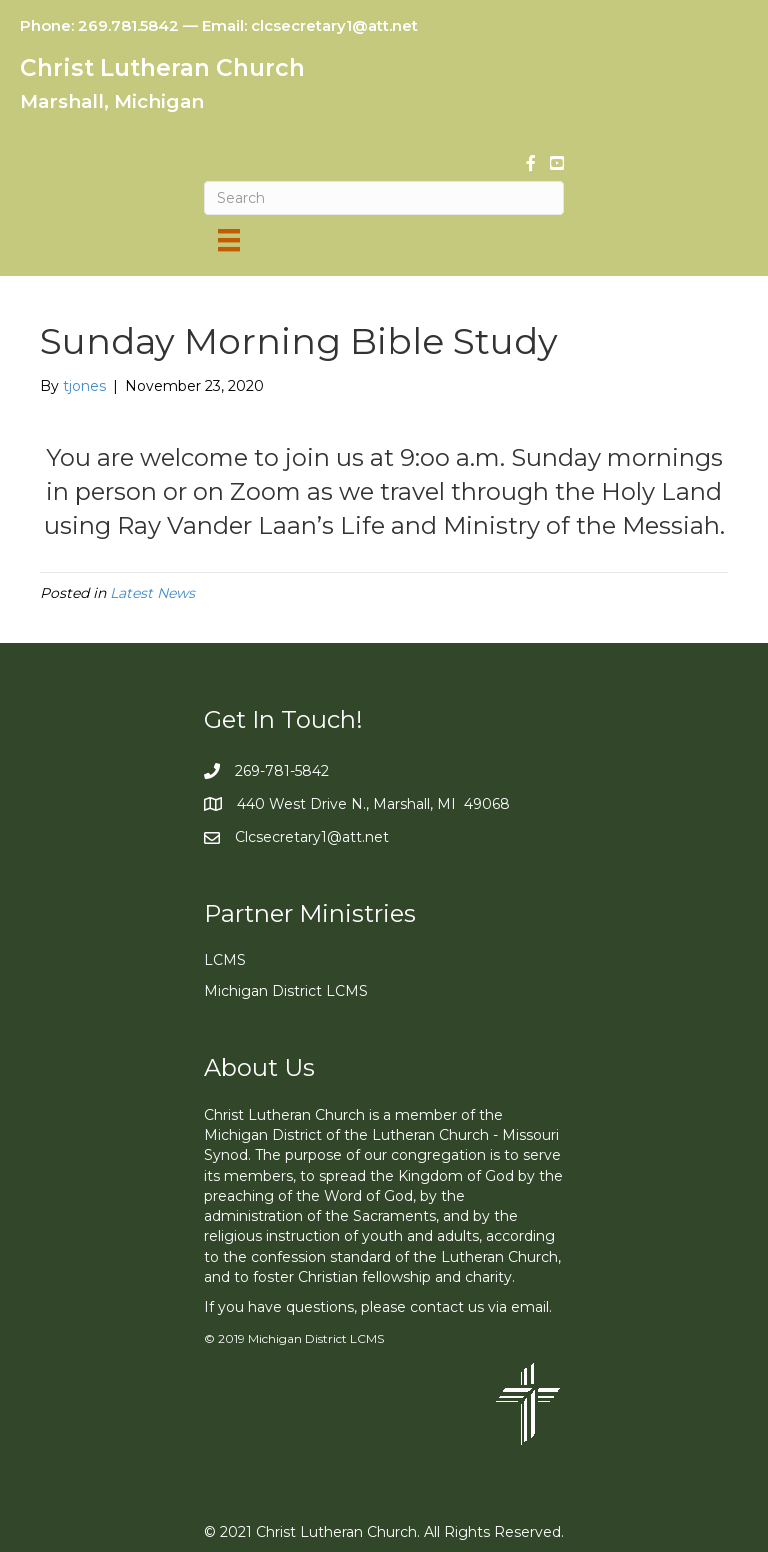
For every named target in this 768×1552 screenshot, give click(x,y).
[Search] (384, 198)
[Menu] (229, 240)
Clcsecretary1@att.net (312, 837)
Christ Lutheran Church (162, 67)
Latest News (152, 593)
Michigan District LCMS (286, 991)
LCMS (225, 960)
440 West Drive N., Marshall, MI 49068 (373, 804)
